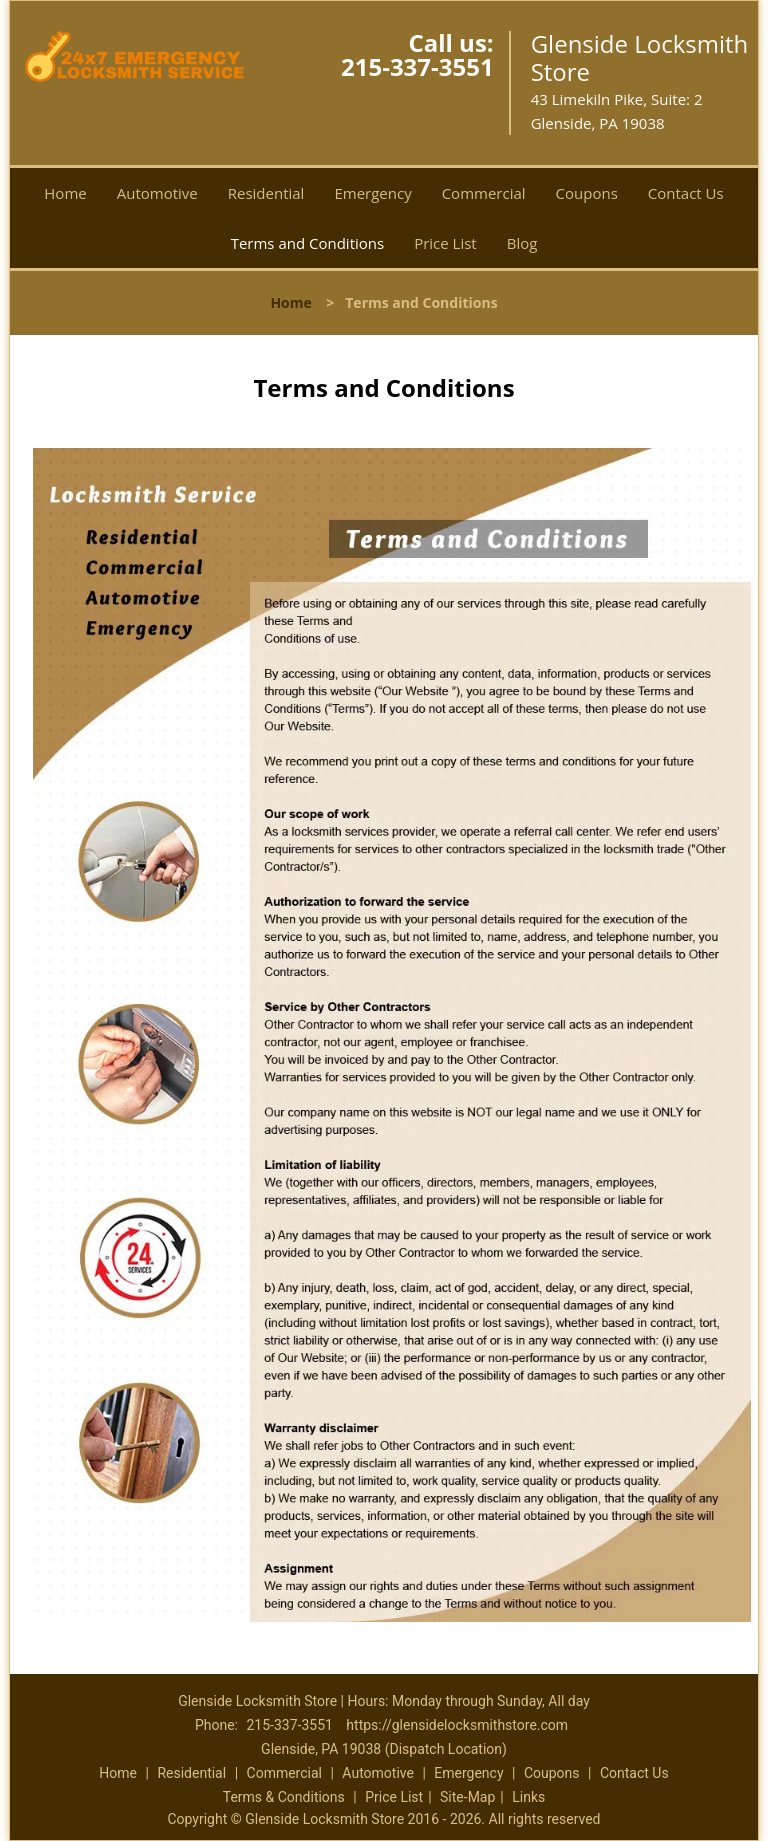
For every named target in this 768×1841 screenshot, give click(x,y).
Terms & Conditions (284, 1797)
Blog (522, 243)
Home (65, 193)
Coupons (587, 193)
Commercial (484, 193)
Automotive (157, 193)
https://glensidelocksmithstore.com (457, 1725)
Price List (445, 243)
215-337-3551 (417, 66)
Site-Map (467, 1797)
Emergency (372, 193)
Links (528, 1797)
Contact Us (686, 193)
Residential (266, 193)
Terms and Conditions (308, 243)
